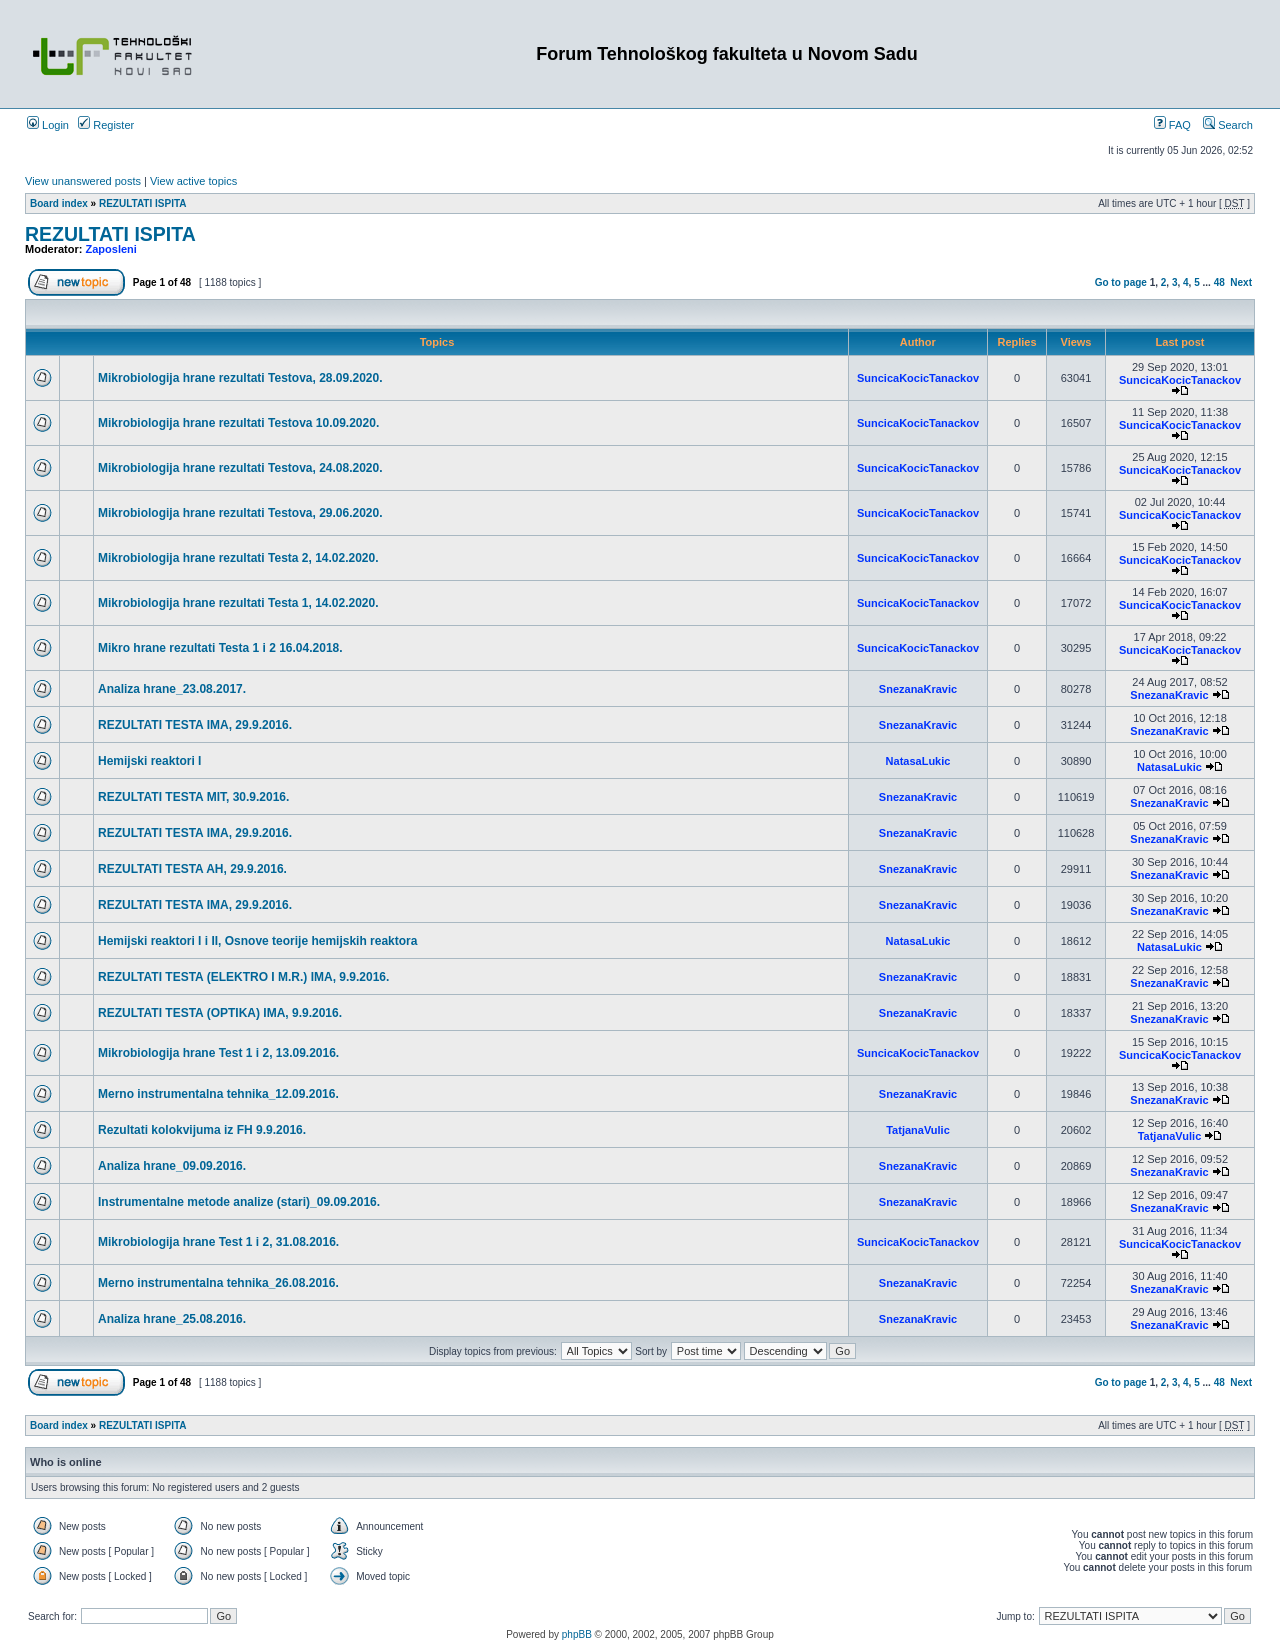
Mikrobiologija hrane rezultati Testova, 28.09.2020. (240, 378)
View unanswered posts (83, 181)
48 (1219, 282)
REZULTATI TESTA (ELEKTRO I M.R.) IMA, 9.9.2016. (243, 977)
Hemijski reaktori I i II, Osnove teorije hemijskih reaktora (257, 941)
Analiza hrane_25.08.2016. (172, 1319)
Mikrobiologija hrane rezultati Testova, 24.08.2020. (240, 468)
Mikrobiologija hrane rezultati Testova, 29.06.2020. (240, 513)
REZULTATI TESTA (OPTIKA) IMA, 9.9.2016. (220, 1013)
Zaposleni (111, 249)
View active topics (193, 181)
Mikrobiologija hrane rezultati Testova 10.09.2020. (238, 423)
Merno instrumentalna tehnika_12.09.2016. (218, 1094)
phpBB (577, 1634)
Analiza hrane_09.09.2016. (172, 1166)
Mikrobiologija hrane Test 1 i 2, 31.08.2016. (218, 1242)
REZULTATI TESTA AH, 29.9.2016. (192, 869)
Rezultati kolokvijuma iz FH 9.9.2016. (202, 1130)
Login (48, 125)
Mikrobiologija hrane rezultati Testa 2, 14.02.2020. (238, 558)
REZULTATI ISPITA (143, 203)
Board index (59, 203)
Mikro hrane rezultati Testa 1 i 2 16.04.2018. (220, 648)
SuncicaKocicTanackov (918, 378)
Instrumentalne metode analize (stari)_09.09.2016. (239, 1202)
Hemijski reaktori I (149, 761)
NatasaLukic (918, 761)
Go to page (1121, 282)
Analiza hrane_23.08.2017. (172, 689)
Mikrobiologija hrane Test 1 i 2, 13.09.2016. (218, 1053)
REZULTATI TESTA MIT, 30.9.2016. (193, 797)
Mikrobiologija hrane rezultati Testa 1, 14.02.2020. (238, 603)
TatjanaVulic (918, 1130)
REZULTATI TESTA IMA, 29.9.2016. (195, 725)
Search (1228, 125)
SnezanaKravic (918, 689)
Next (1241, 282)
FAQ (1172, 125)
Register (106, 125)
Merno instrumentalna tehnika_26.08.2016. (218, 1283)
